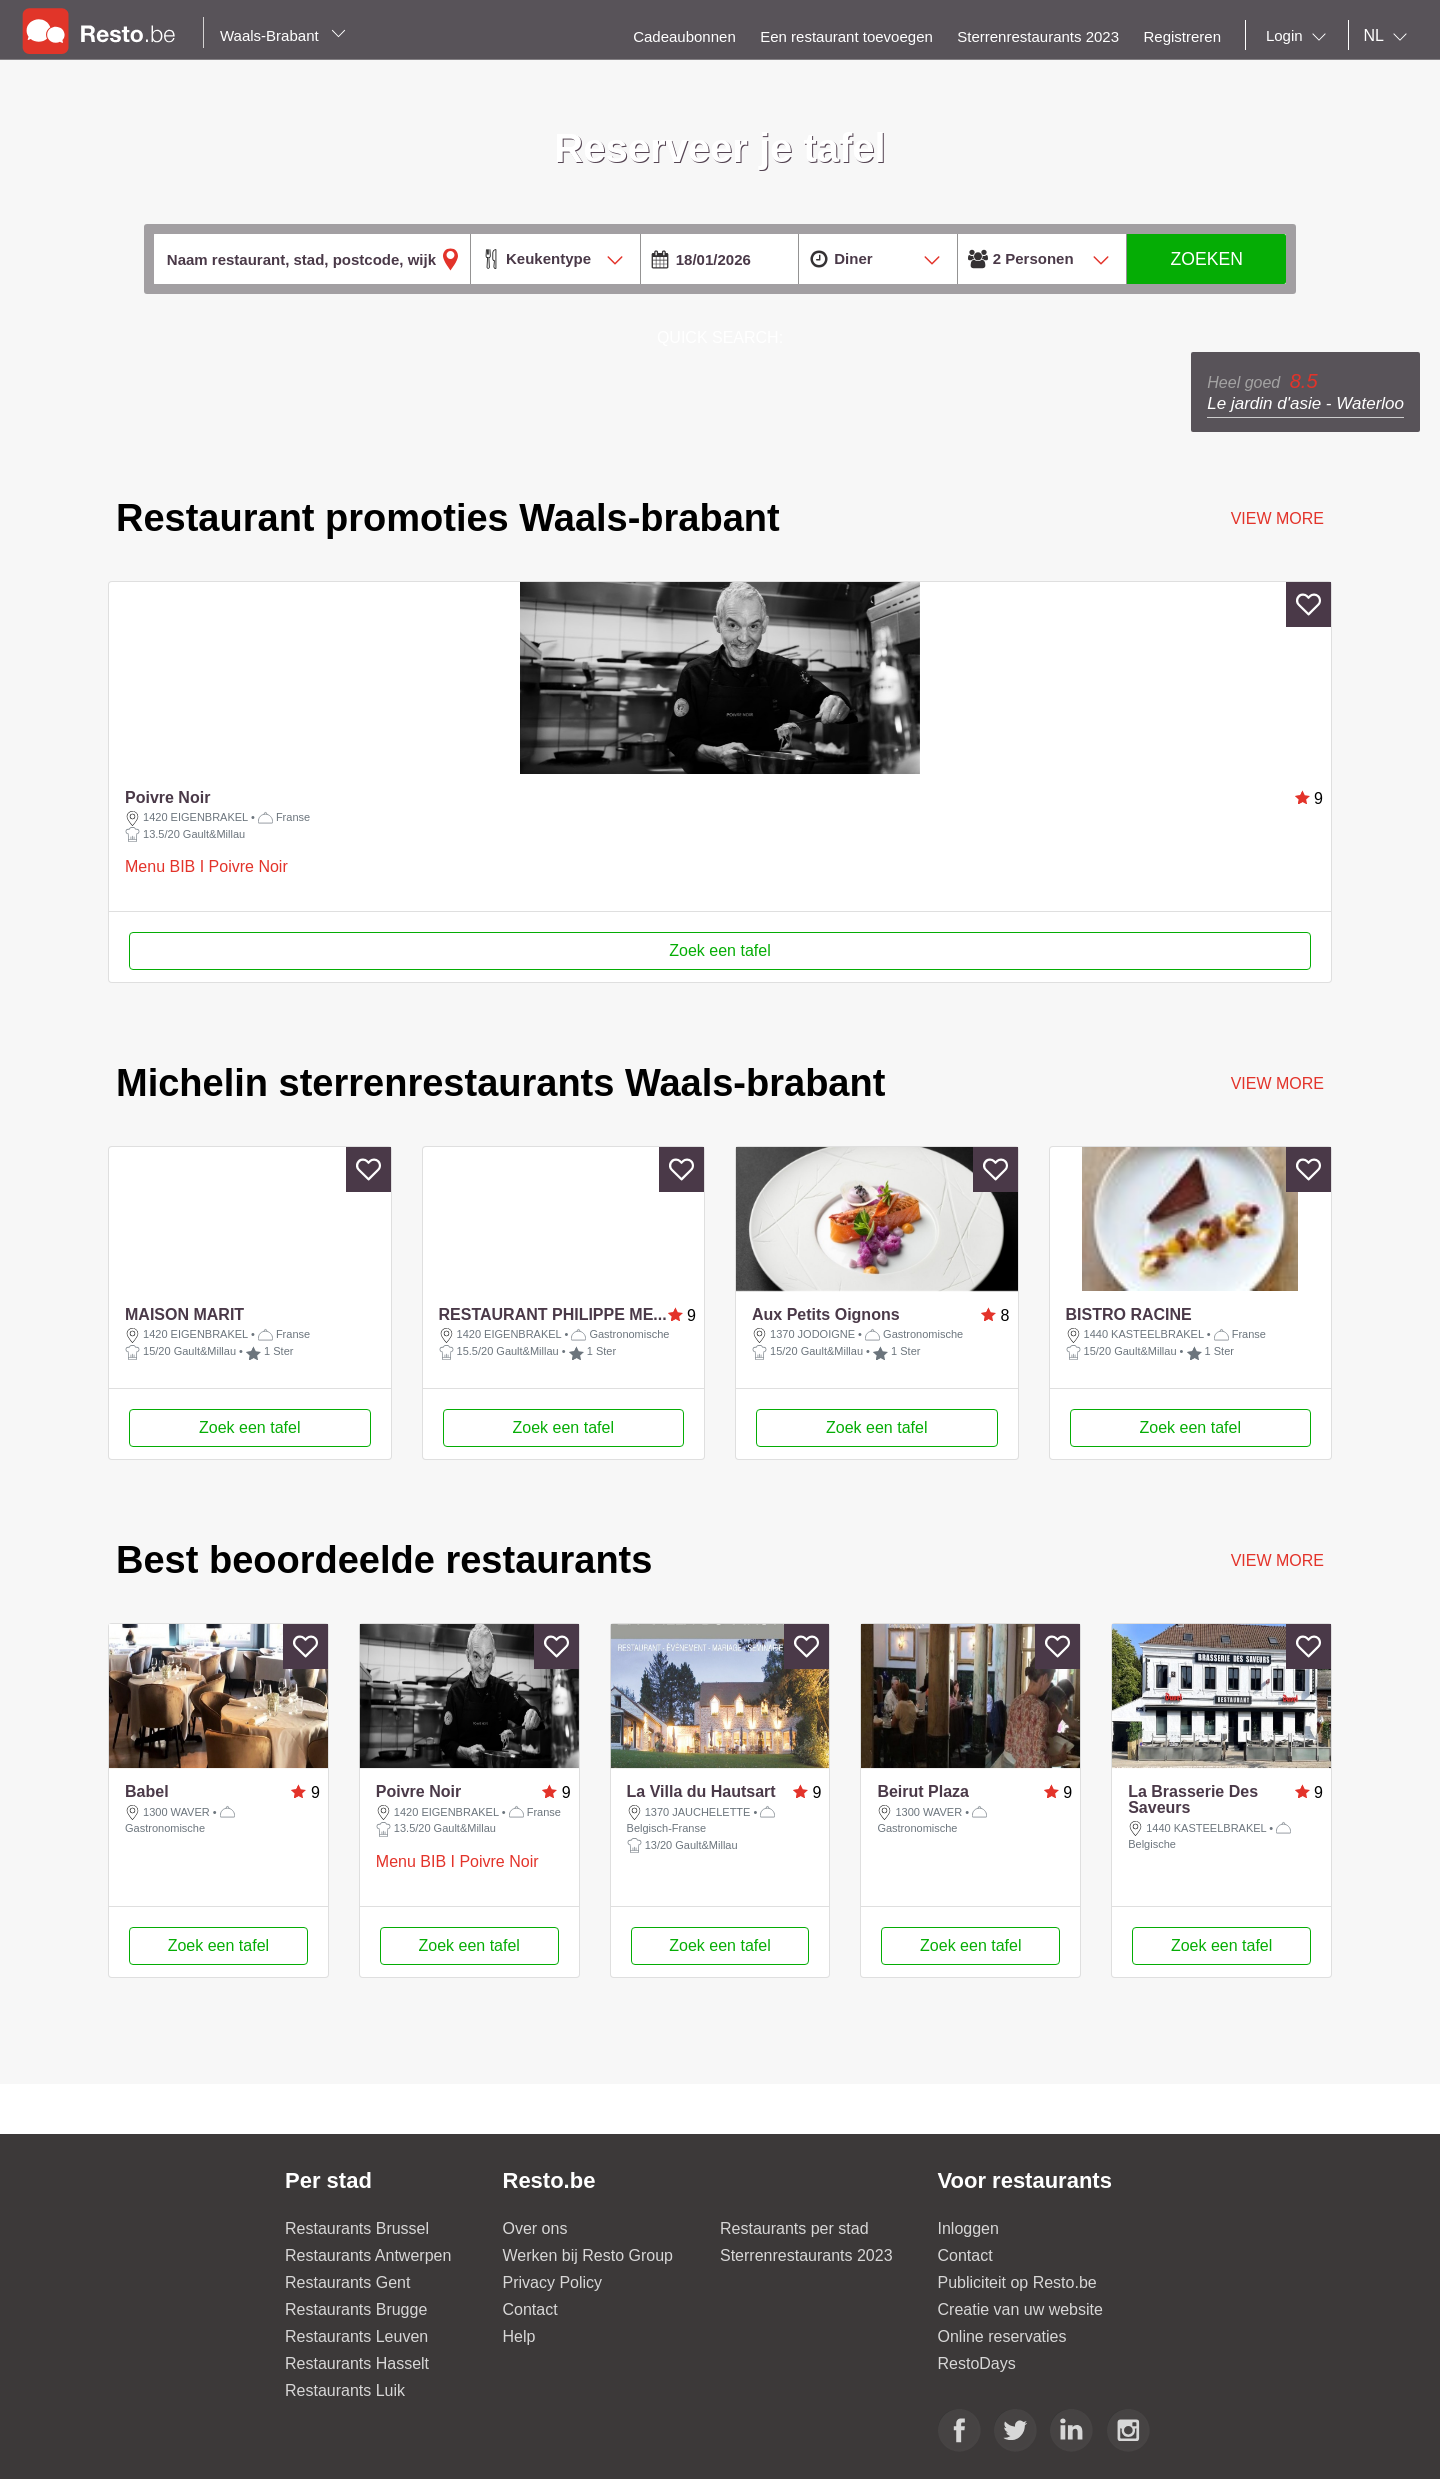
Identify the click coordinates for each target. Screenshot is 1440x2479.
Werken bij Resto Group (588, 2300)
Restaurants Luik (345, 2435)
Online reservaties (1002, 2381)
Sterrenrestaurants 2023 (806, 2300)
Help (519, 2381)
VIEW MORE (1277, 1083)
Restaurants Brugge (356, 2354)
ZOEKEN (1207, 259)
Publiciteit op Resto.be (1017, 2327)
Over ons (535, 2273)
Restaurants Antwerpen (368, 2300)
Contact (530, 2354)
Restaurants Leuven (356, 2381)
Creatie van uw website (1020, 2354)
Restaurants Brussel (357, 2273)
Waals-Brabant (283, 35)
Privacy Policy (553, 2327)
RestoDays (977, 2408)
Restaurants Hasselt (357, 2408)
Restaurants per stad (794, 2273)
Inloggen (968, 2273)
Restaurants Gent (347, 2327)
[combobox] (1300, 36)
